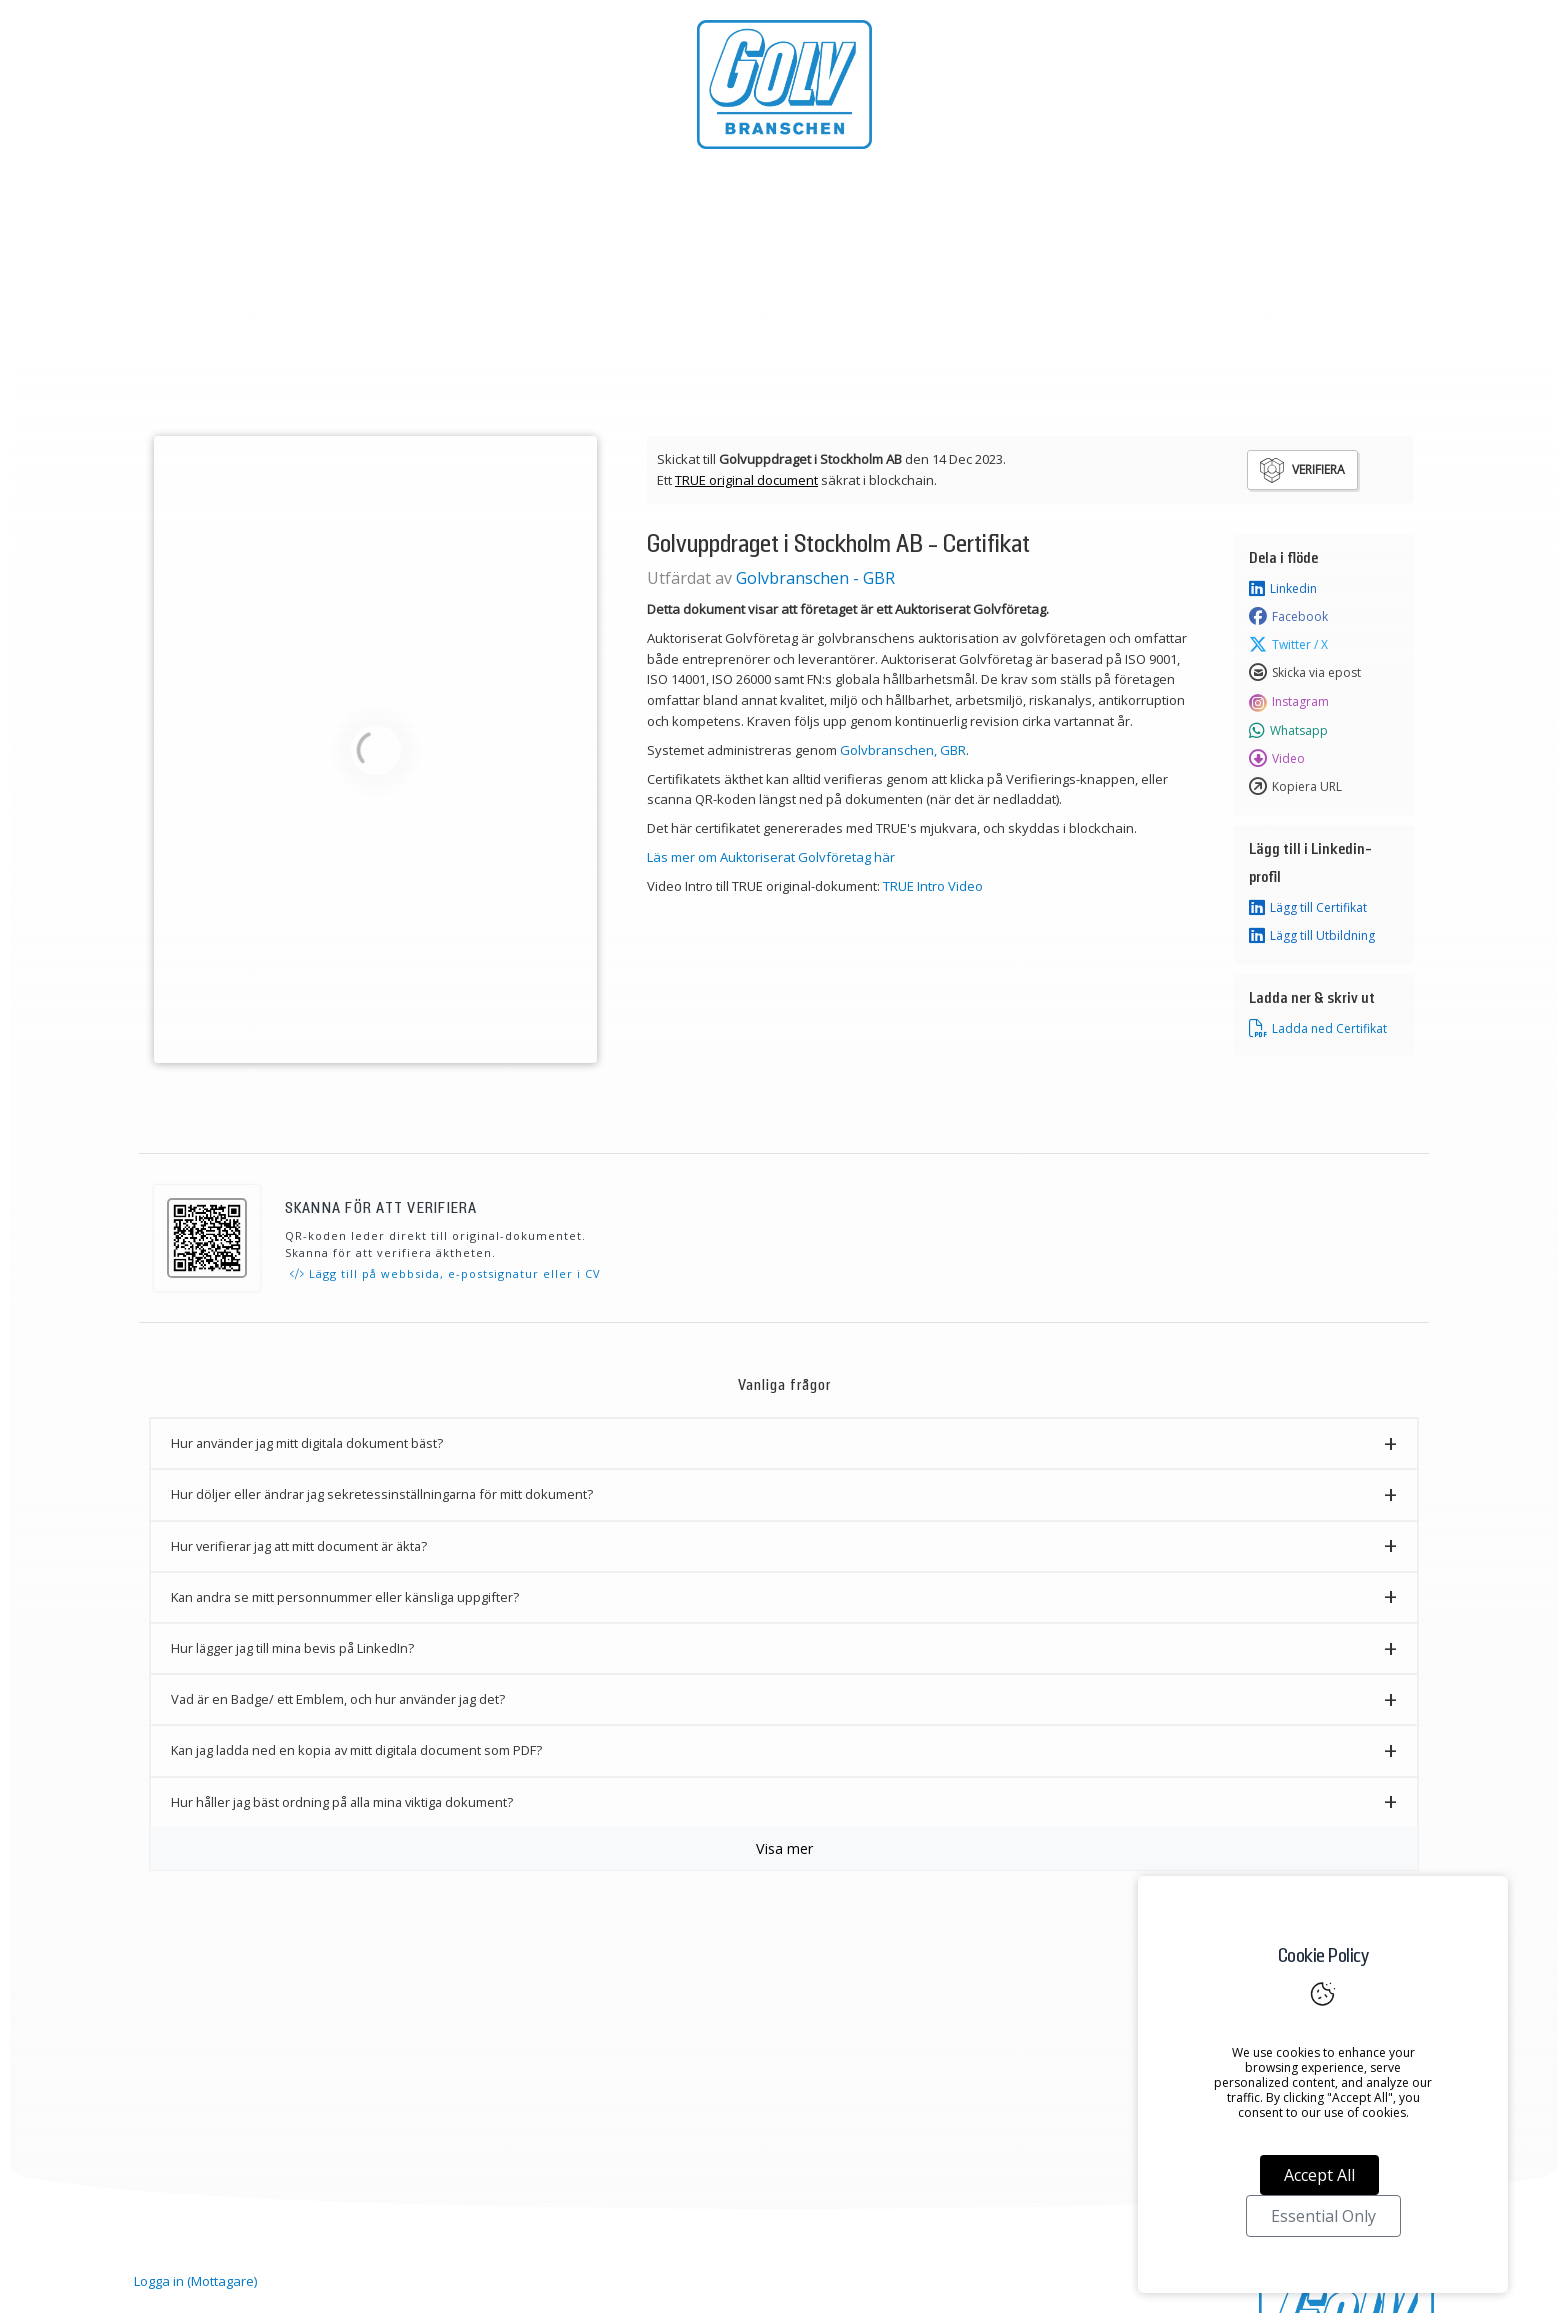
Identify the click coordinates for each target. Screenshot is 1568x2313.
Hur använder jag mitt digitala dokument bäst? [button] (307, 1443)
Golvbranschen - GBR (815, 578)
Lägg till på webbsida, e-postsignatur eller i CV (445, 1273)
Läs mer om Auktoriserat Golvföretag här (771, 857)
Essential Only (1323, 2216)
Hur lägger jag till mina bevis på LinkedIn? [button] (292, 1648)
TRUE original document (746, 480)
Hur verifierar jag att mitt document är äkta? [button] (299, 1546)
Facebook (1288, 617)
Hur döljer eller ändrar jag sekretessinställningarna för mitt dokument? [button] (382, 1494)
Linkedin (1283, 589)
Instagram (1289, 702)
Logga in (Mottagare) (195, 2281)
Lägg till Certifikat (1308, 908)
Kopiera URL (1295, 787)
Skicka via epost (1305, 673)
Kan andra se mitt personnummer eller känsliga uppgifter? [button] (345, 1597)
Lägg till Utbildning (1312, 936)
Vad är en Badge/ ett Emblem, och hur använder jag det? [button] (338, 1699)
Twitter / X (1288, 645)
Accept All (1319, 2175)
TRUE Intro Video (933, 886)
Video (1277, 759)
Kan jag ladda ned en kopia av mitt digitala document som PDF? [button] (356, 1750)
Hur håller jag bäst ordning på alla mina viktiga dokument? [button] (342, 1802)
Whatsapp (1288, 731)
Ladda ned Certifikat (1318, 1029)
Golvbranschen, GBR (903, 750)
